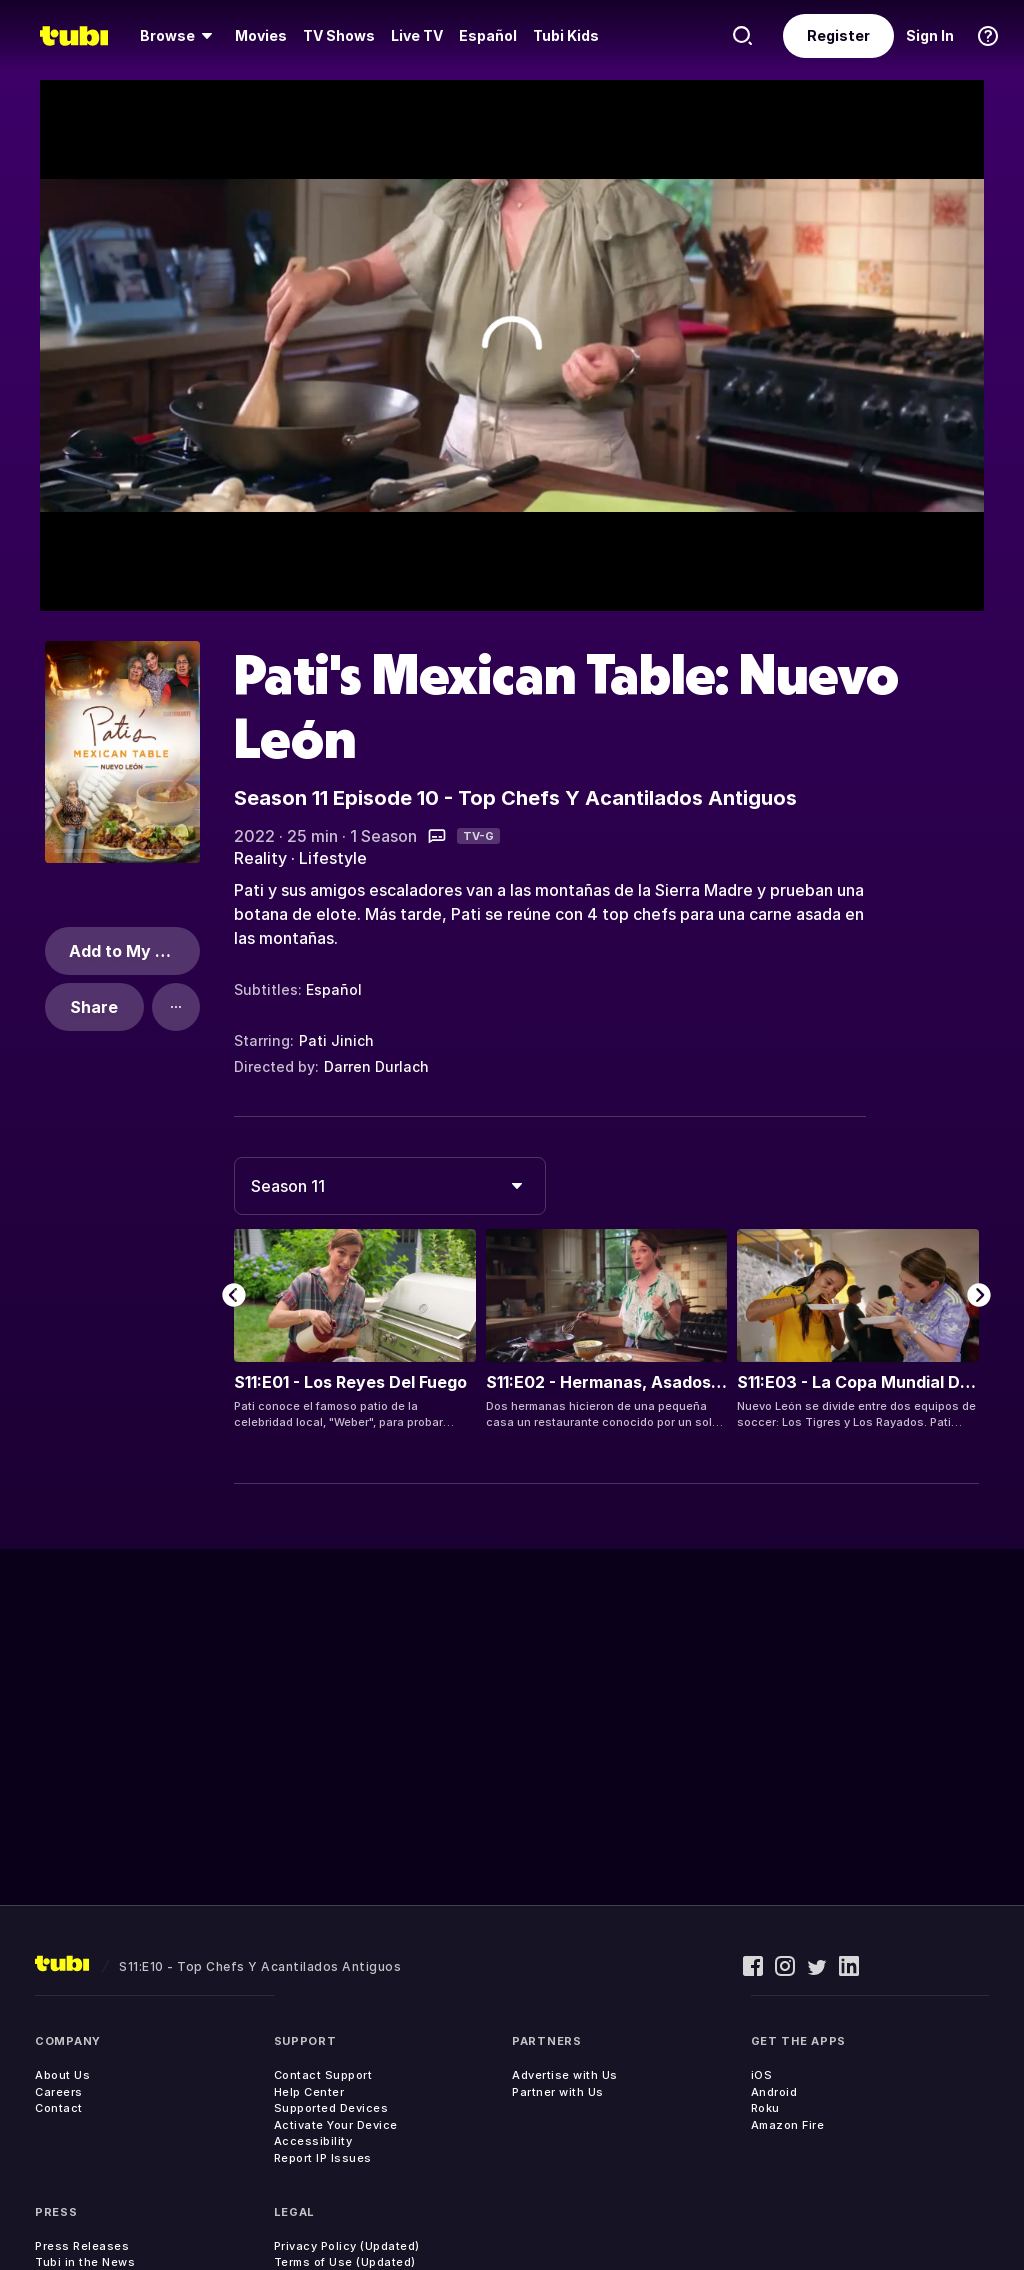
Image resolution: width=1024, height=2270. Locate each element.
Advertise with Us (565, 2075)
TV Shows (339, 35)
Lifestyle (333, 858)
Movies (261, 35)
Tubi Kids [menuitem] (566, 35)
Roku (765, 2108)
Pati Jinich (336, 1040)
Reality (260, 858)
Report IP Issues (323, 2158)
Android (774, 2092)
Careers (59, 2092)
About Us (62, 2075)
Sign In (930, 35)
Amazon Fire (788, 2125)
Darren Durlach (376, 1066)
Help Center (309, 2092)
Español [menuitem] (488, 35)
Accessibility (313, 2141)
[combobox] (390, 1186)
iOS (762, 2075)
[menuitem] (179, 36)
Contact (59, 2108)
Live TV (417, 35)
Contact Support (323, 2075)
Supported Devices (331, 2108)
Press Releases (82, 2246)
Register (838, 35)
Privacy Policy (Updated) (347, 2246)
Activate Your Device (336, 2125)
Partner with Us (558, 2092)
